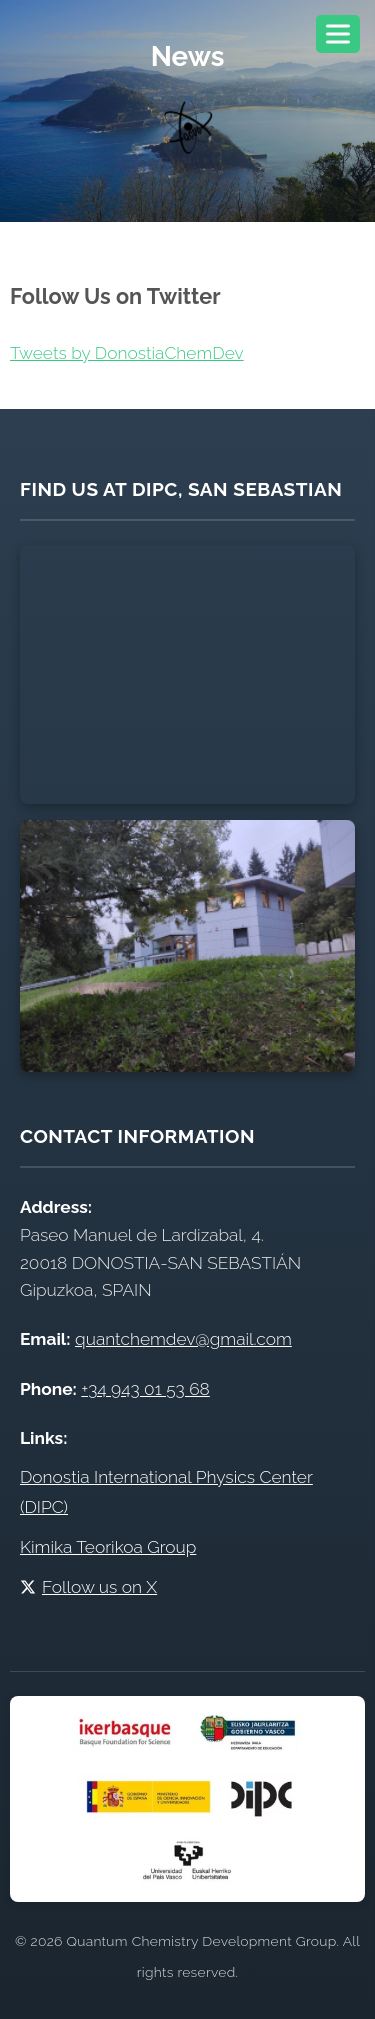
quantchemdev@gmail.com (183, 1339)
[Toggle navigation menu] (338, 34)
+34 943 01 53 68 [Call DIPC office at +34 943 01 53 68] (145, 1389)
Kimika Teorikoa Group (108, 1547)
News (188, 56)
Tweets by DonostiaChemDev (127, 353)
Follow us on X (88, 1587)
